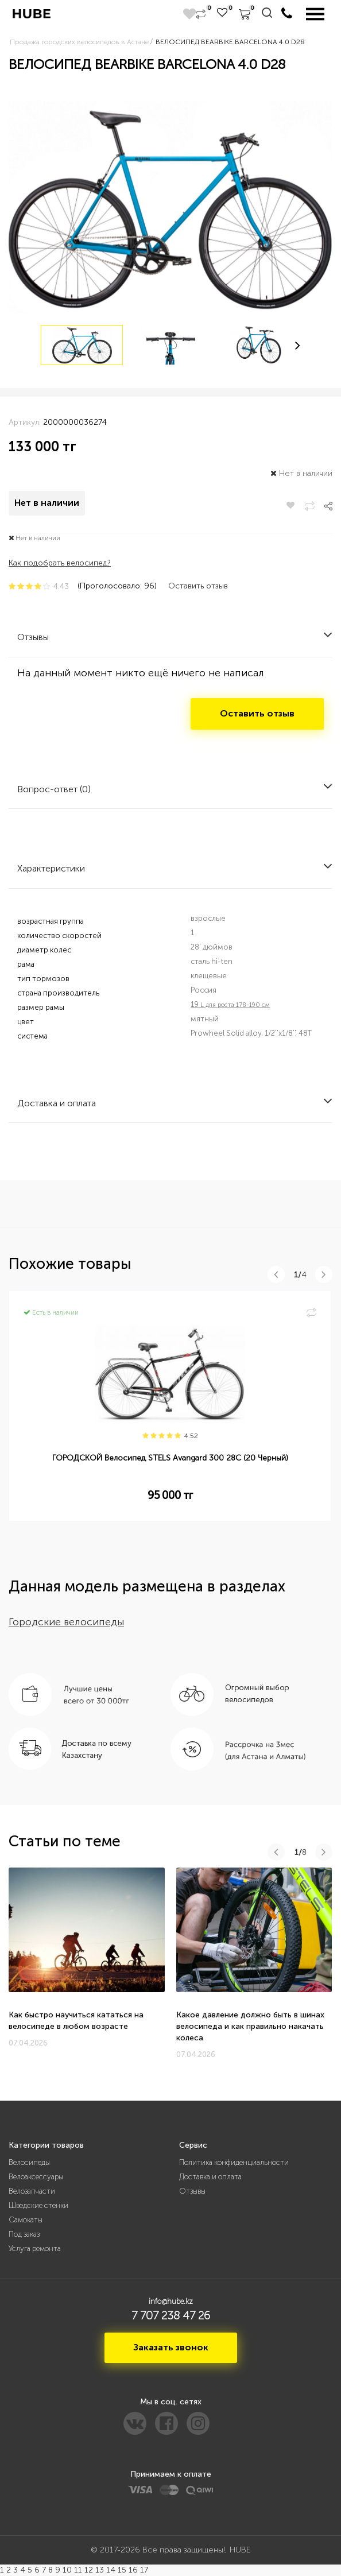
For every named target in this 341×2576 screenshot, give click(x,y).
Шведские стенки (38, 2205)
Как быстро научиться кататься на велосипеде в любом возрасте (76, 2020)
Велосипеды (29, 2162)
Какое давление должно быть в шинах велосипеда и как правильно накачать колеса (250, 2026)
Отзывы (192, 2191)
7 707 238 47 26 (170, 2315)
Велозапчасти (32, 2191)
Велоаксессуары (36, 2176)
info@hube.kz (171, 2301)
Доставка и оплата (210, 2176)
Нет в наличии (46, 502)
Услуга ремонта (35, 2248)
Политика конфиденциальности (234, 2162)
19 (230, 1004)
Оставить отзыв (198, 586)
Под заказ (24, 2234)
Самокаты (25, 2219)
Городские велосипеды (66, 1622)
